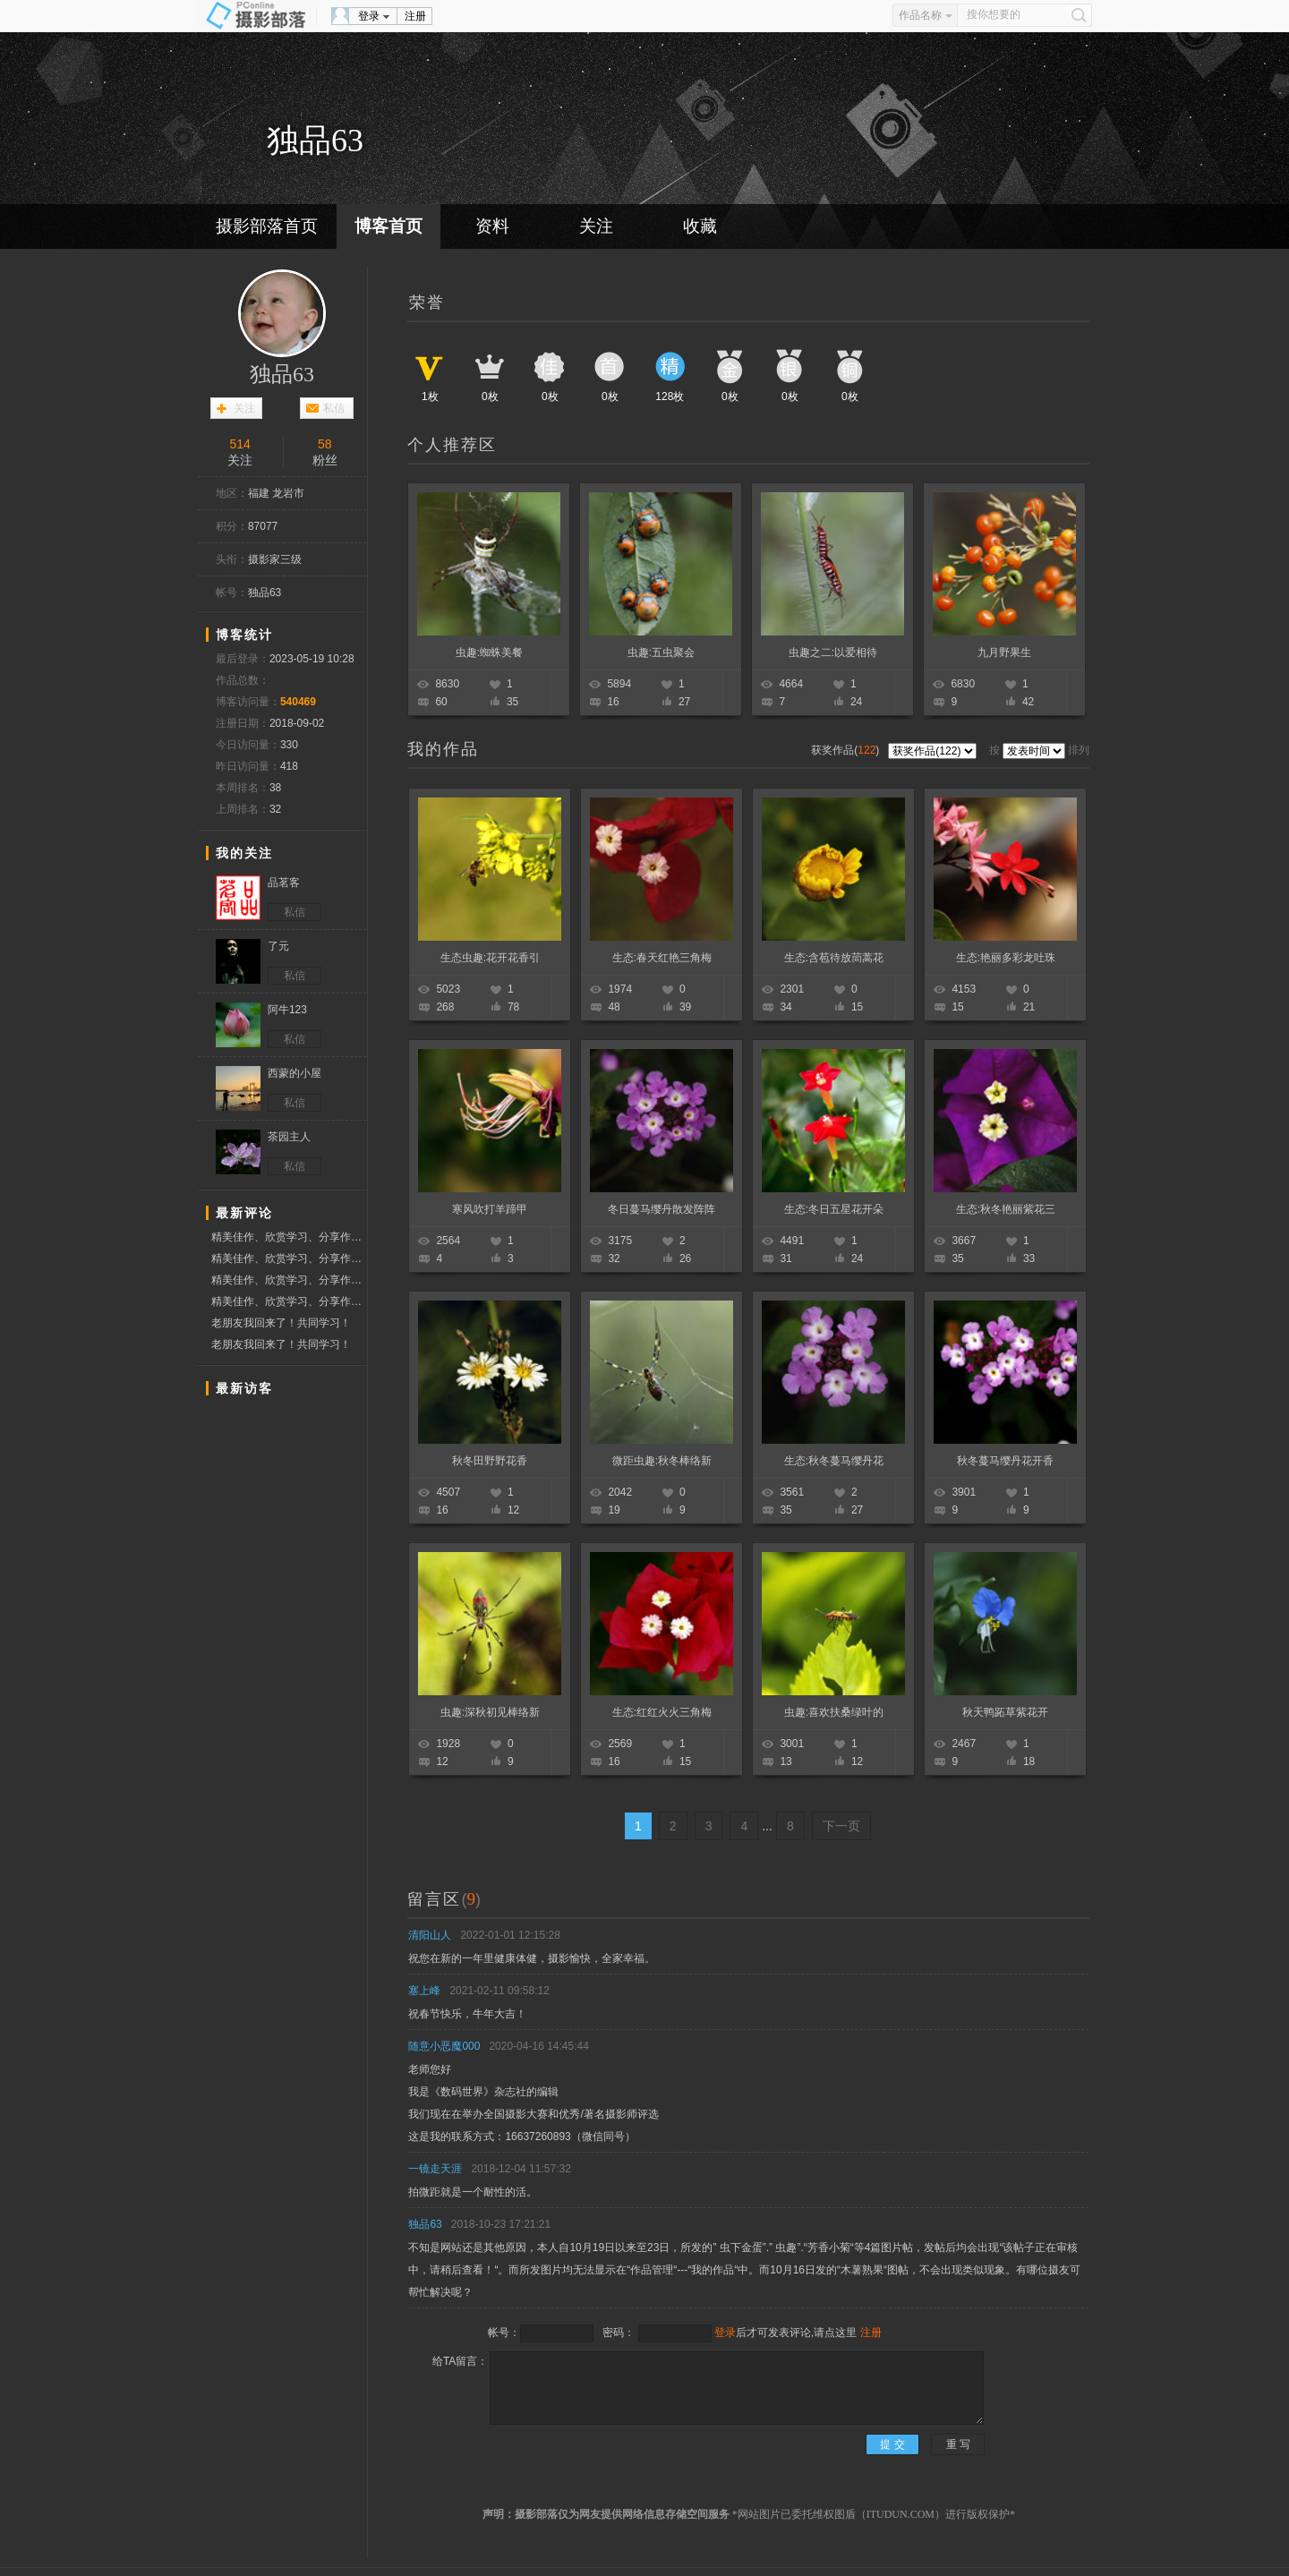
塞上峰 (424, 1990)
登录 (369, 16)
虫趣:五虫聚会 (661, 652)
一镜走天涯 (435, 2168)
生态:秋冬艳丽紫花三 (1005, 1209)
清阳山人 (429, 1935)
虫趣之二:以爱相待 (833, 652)
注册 (415, 16)
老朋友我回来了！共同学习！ (281, 1323)
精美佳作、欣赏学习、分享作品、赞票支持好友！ (288, 1237)
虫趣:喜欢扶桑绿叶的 (834, 1712)
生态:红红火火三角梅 (662, 1712)
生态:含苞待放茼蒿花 (834, 957)
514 (240, 444)
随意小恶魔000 (444, 2046)
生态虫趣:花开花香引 (490, 957)
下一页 (841, 1826)
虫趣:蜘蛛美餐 (489, 652)
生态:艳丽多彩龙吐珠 (1005, 957)
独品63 (282, 374)
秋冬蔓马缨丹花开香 (1005, 1460)
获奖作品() (846, 750)
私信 (334, 408)
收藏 (700, 226)
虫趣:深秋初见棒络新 (490, 1712)
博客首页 (388, 226)
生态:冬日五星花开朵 (834, 1209)
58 (325, 444)
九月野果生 (1004, 652)
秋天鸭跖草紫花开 (1005, 1712)
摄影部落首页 (267, 226)
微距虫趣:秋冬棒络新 (662, 1460)
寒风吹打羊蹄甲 (489, 1209)
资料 (492, 226)
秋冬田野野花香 (489, 1460)
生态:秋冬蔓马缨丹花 (834, 1460)
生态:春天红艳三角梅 (662, 957)
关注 (596, 226)
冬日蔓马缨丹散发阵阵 (661, 1209)
